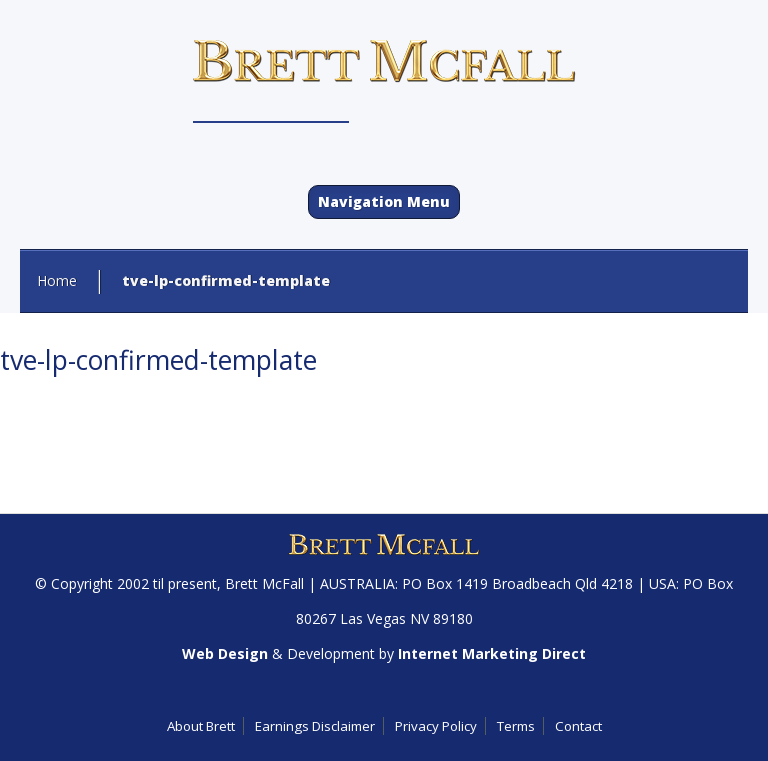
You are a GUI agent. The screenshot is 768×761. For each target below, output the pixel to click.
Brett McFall (264, 583)
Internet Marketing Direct (492, 653)
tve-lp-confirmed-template (158, 360)
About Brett (201, 726)
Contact (578, 726)
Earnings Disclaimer (315, 726)
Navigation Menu (384, 201)
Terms (516, 726)
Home (57, 280)
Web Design (225, 653)
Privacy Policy (436, 726)
